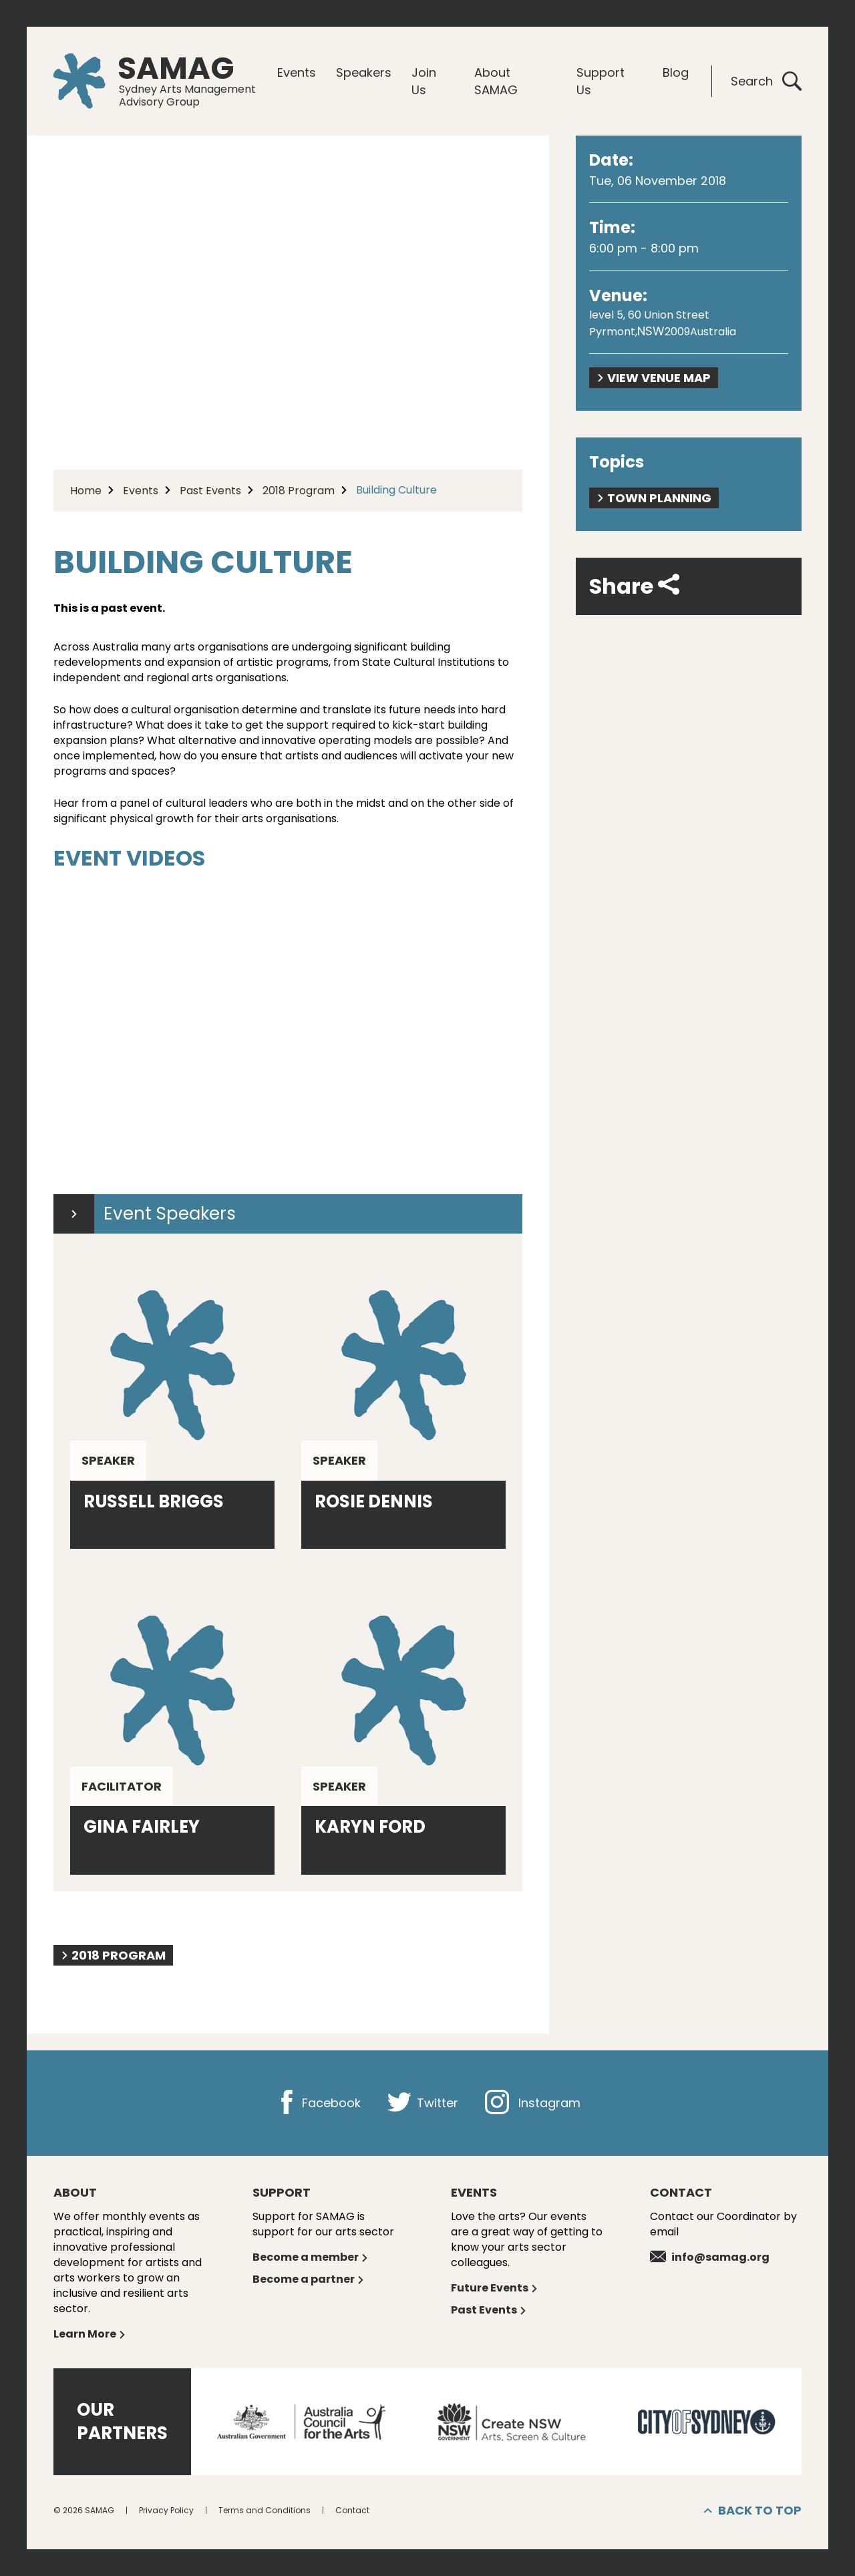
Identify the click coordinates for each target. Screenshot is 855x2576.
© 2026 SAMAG (83, 2510)
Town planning (653, 498)
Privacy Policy (166, 2510)
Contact (352, 2510)
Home (86, 490)
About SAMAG (496, 81)
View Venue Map (653, 377)
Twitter (422, 2103)
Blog (676, 72)
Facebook (318, 2103)
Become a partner (308, 2279)
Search (766, 81)
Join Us (423, 81)
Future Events (494, 2287)
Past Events (210, 490)
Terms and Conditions (264, 2510)
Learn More (89, 2334)
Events (296, 72)
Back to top (753, 2510)
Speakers (363, 72)
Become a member (310, 2257)
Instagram (532, 2103)
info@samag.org (710, 2257)
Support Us (600, 81)
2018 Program (299, 490)
